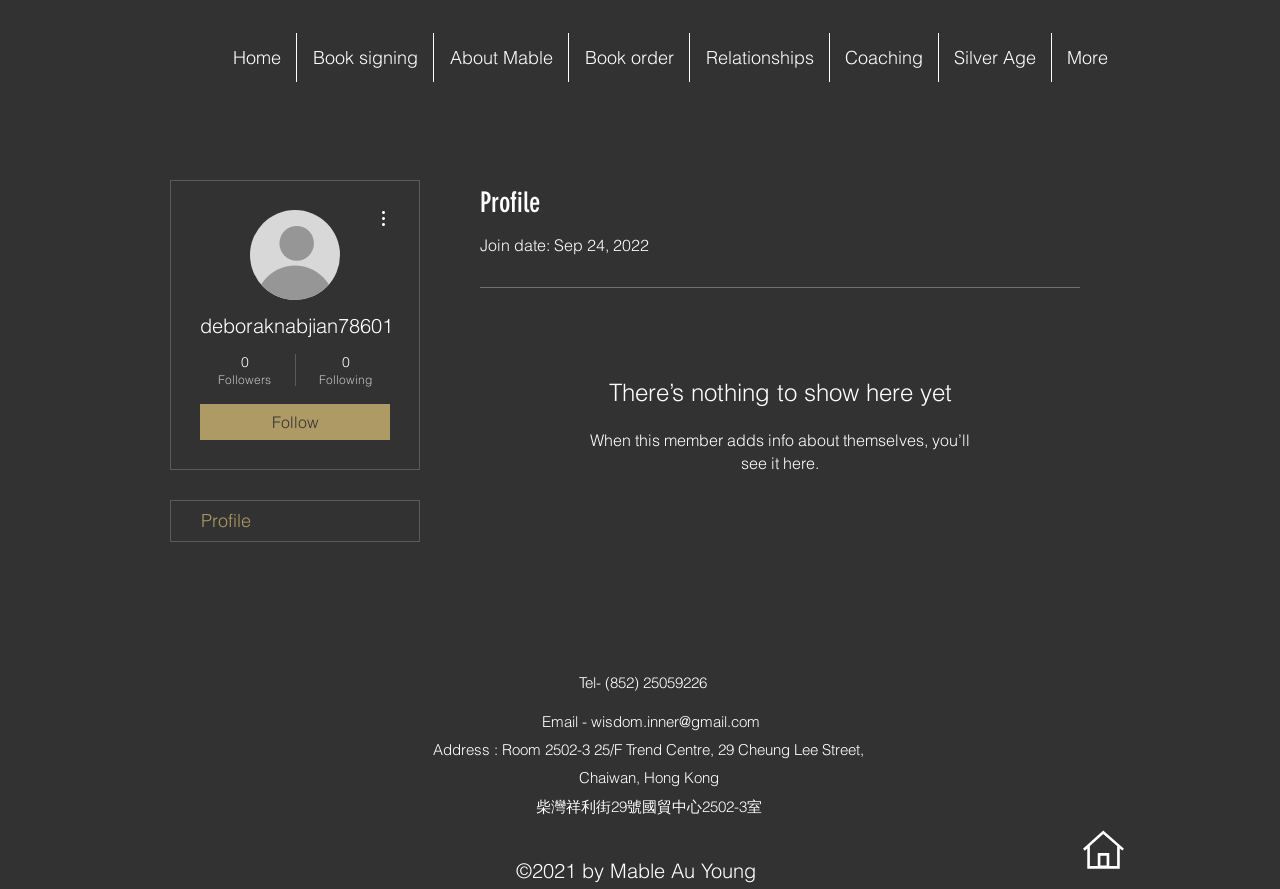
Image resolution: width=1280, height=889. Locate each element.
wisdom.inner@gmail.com (675, 721)
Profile (226, 520)
